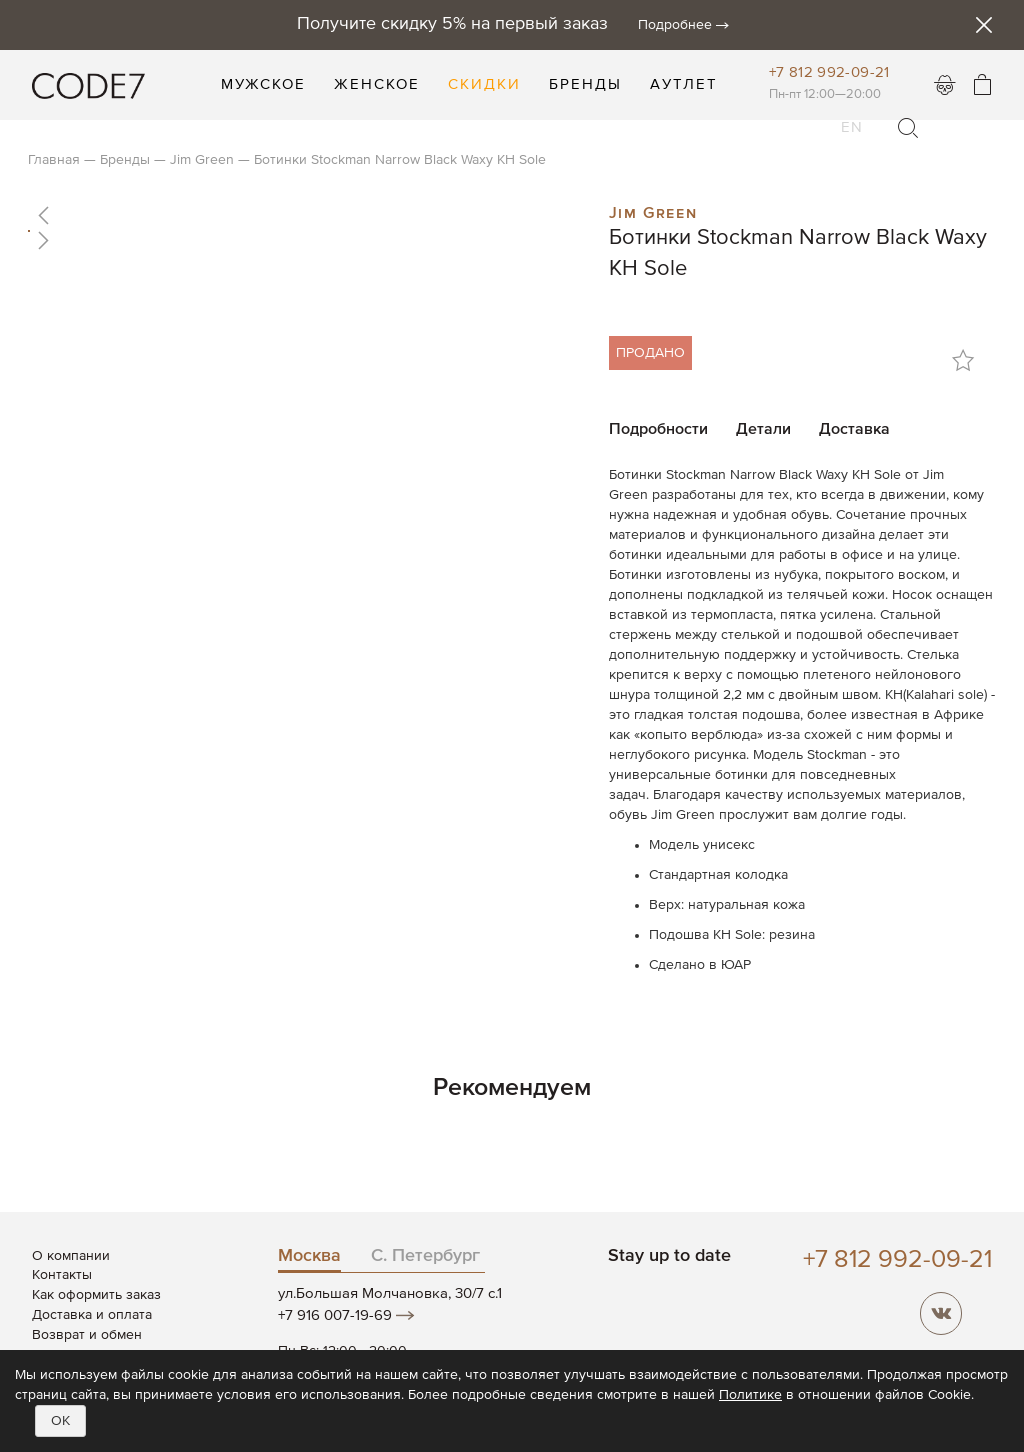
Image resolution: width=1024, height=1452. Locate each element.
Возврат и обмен (87, 1335)
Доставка (854, 430)
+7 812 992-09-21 (829, 72)
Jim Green (653, 211)
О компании (71, 1256)
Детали (763, 430)
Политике (750, 1395)
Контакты (62, 1275)
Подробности (658, 430)
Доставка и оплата (92, 1315)
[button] (303, 215)
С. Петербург (425, 1256)
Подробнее (675, 25)
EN (852, 115)
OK (60, 1421)
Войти (945, 85)
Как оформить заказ (96, 1295)
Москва (309, 1256)
